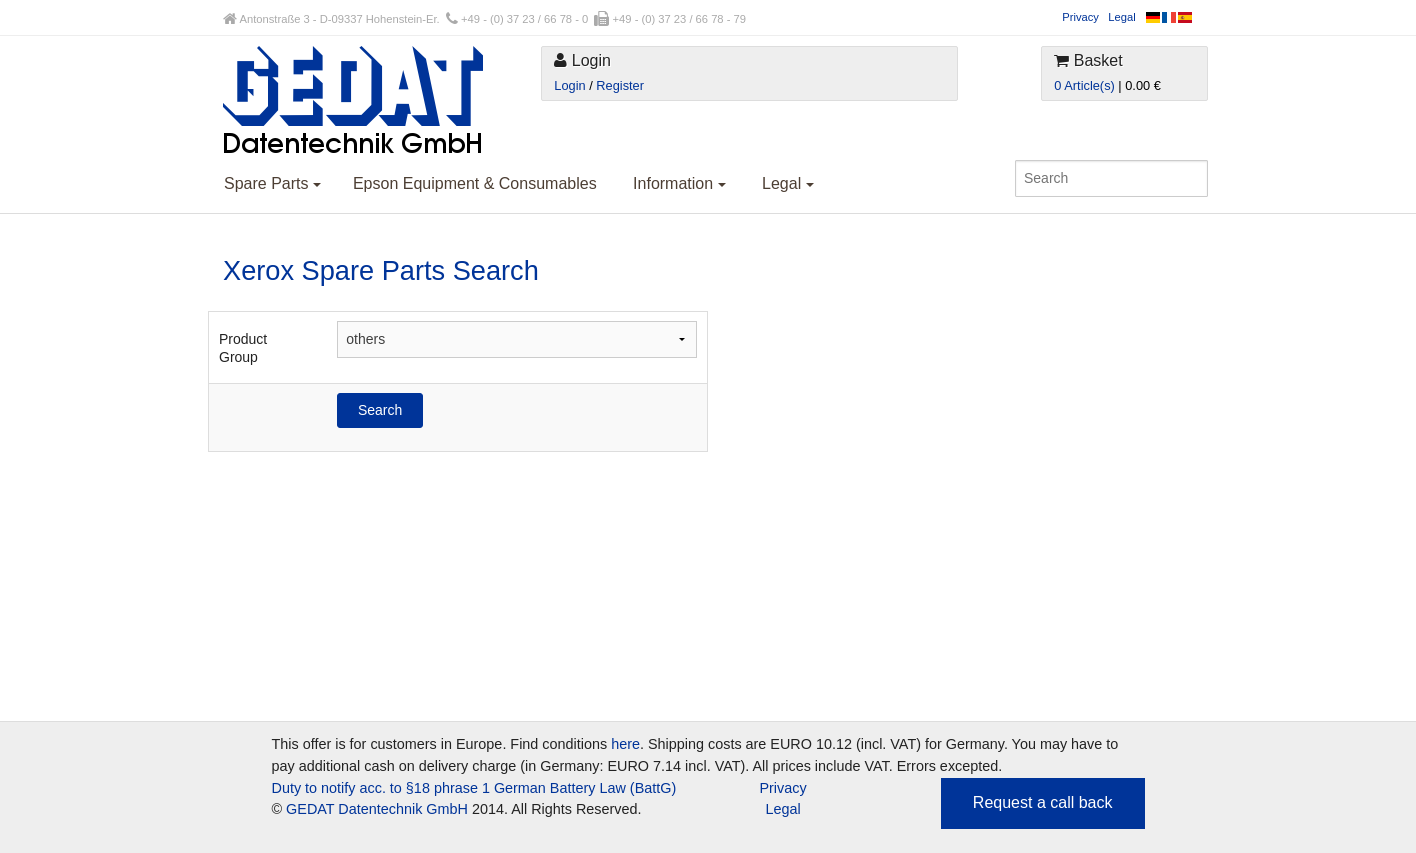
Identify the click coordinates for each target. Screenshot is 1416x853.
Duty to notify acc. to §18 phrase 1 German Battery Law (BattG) (474, 788)
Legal (1121, 17)
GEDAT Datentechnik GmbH (377, 809)
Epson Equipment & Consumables (475, 183)
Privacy (1080, 17)
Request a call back (1043, 802)
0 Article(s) (1084, 85)
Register (620, 85)
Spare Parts (272, 183)
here (625, 744)
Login (569, 85)
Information (679, 183)
